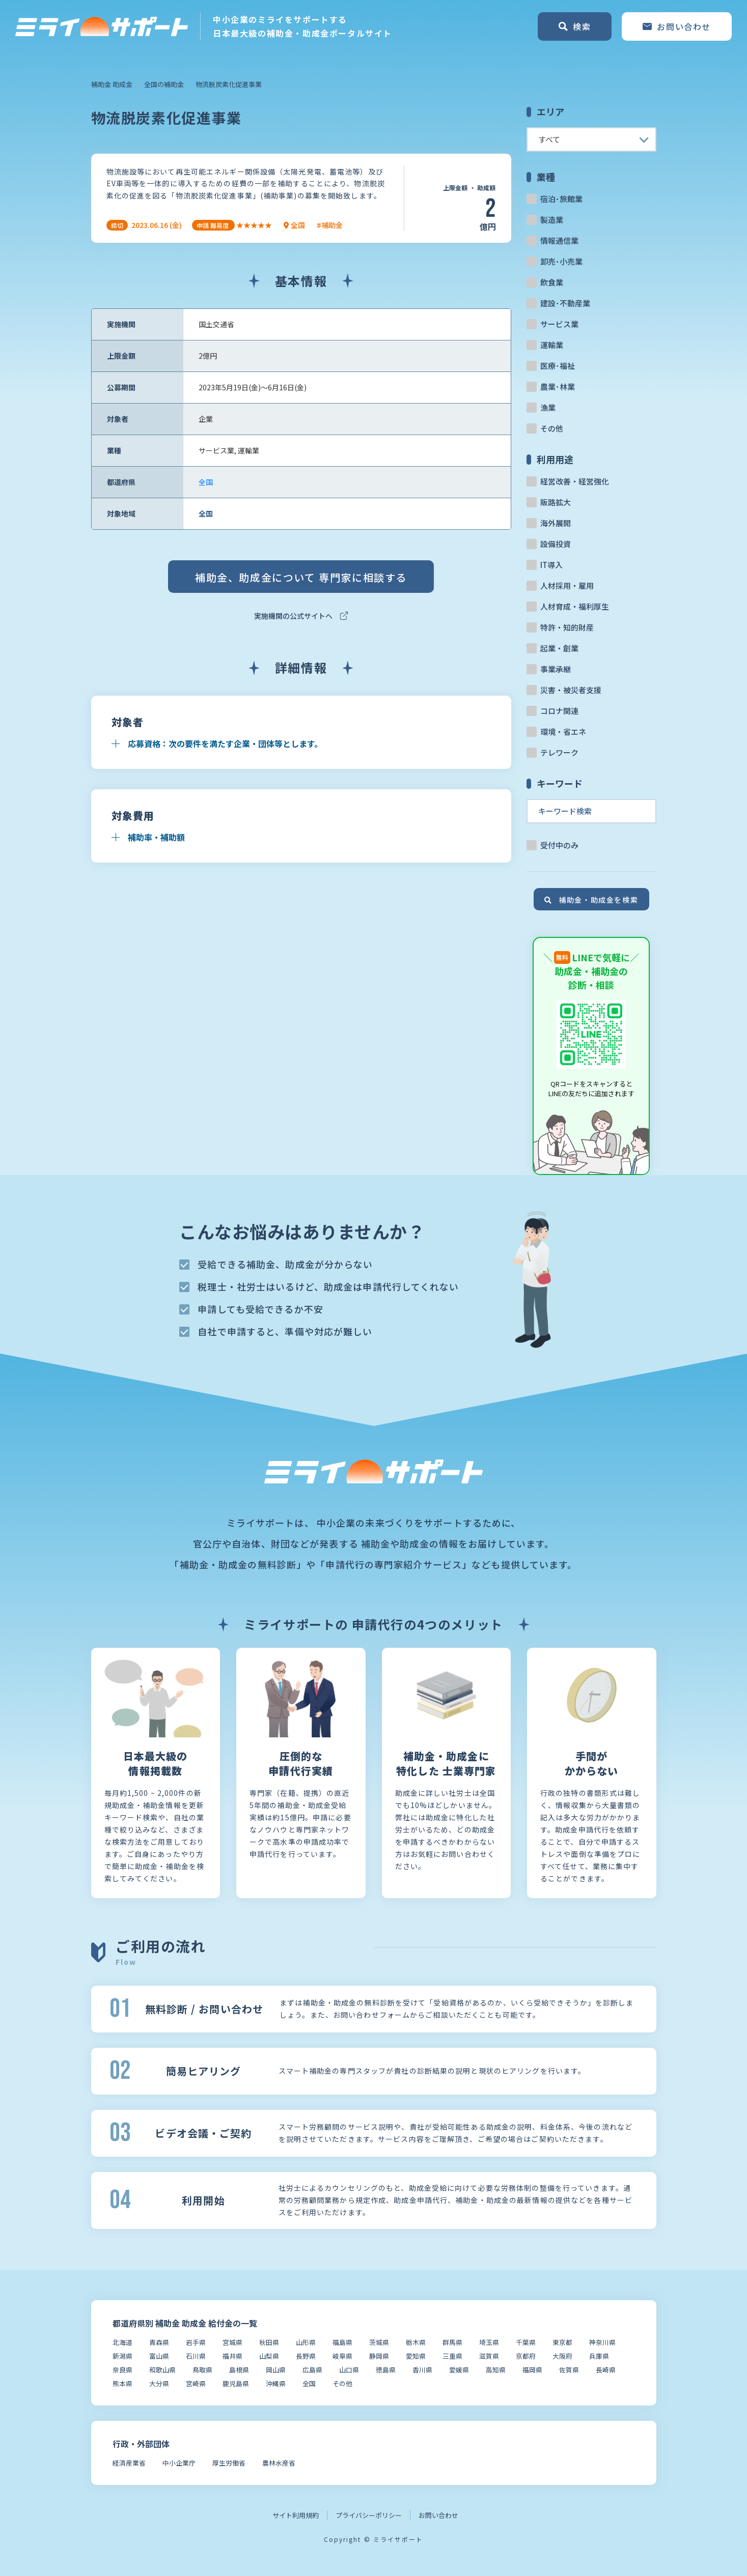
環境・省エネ (563, 731)
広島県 (312, 2369)
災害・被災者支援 (570, 689)
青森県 (159, 2342)
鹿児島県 (236, 2383)
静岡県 (379, 2356)
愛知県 (416, 2356)
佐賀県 (569, 2369)
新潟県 (122, 2356)
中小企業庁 (179, 2463)
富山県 (159, 2356)
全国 (206, 482)
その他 (551, 428)
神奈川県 (602, 2342)
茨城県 (379, 2342)
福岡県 (532, 2369)
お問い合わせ (438, 2515)
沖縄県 (276, 2383)
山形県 (306, 2342)
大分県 (159, 2383)
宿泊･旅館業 (561, 198)
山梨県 (269, 2356)
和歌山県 (162, 2369)
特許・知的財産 (567, 627)
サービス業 (559, 324)
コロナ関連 (559, 710)
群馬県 (452, 2342)
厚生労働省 (228, 2463)
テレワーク (559, 752)
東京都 (562, 2342)
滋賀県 (489, 2356)
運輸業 (551, 344)
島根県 (239, 2369)
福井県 (232, 2356)
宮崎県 (196, 2383)
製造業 (551, 219)
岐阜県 (342, 2356)
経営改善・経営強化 (574, 481)
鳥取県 (202, 2369)
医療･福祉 (557, 365)
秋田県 (269, 2342)
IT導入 (551, 564)
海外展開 (555, 523)
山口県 (349, 2369)
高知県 (496, 2369)
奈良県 (122, 2369)
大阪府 (562, 2356)
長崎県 (606, 2369)
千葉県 (526, 2342)
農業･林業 (557, 386)
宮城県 (232, 2342)
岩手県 (196, 2342)
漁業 (548, 407)
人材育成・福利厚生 (574, 606)
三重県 (452, 2356)
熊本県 (122, 2383)
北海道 (122, 2342)
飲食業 (551, 282)
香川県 (422, 2369)
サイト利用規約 (295, 2515)
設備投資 (555, 543)
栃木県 (416, 2342)
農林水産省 (278, 2463)
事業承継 (555, 669)
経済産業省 (129, 2463)
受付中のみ (559, 845)
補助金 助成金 (111, 84)
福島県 (342, 2342)
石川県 (196, 2356)
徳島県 (386, 2369)
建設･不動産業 (565, 303)
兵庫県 (599, 2356)
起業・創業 (559, 648)
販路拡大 (555, 502)
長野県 (306, 2356)
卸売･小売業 (561, 261)
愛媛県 (459, 2369)
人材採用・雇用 (567, 585)
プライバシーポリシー (369, 2515)
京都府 (526, 2356)
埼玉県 (489, 2342)
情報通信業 (559, 240)
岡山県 (276, 2369)
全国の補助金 (164, 84)
